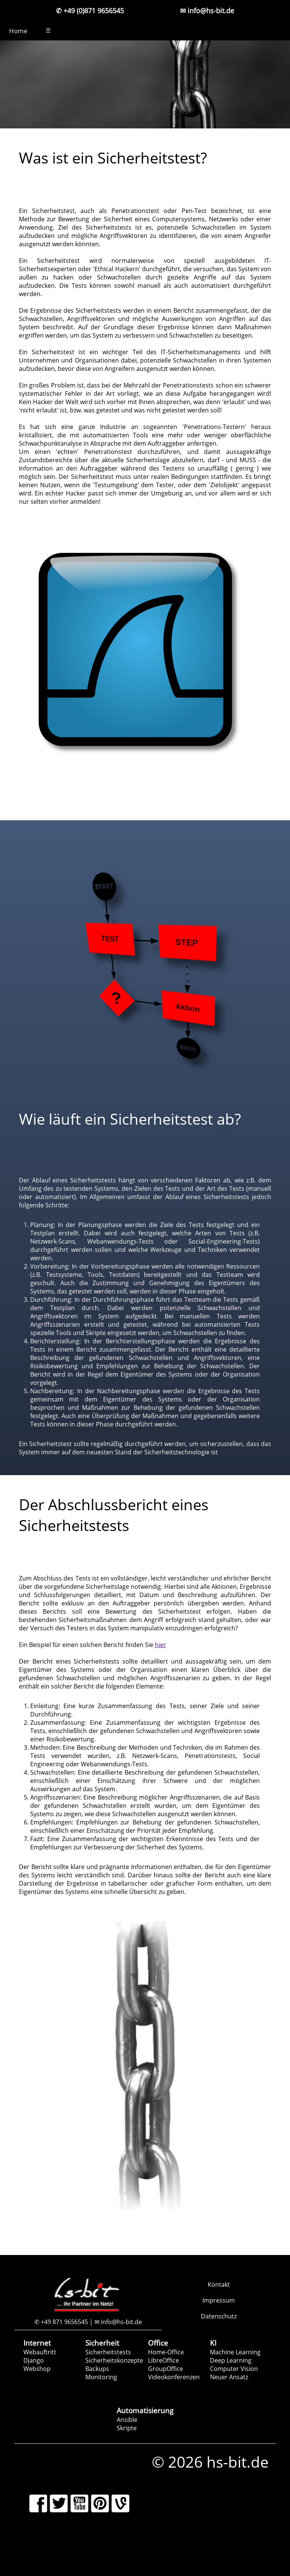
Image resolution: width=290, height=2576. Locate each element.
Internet (37, 2343)
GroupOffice (165, 2369)
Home (18, 30)
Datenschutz (219, 2316)
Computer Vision (234, 2369)
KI (213, 2343)
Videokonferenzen (174, 2377)
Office (158, 2343)
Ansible (127, 2419)
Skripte (127, 2428)
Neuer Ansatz (229, 2377)
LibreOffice (163, 2360)
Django (33, 2360)
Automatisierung (145, 2410)
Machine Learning (235, 2352)
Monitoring (101, 2377)
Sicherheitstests (108, 2352)
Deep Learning (230, 2360)
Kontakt (219, 2284)
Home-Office (166, 2352)
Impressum (218, 2300)
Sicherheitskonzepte (114, 2360)
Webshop (37, 2369)
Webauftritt (39, 2352)
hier (160, 1645)
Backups (97, 2369)
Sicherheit (102, 2343)
